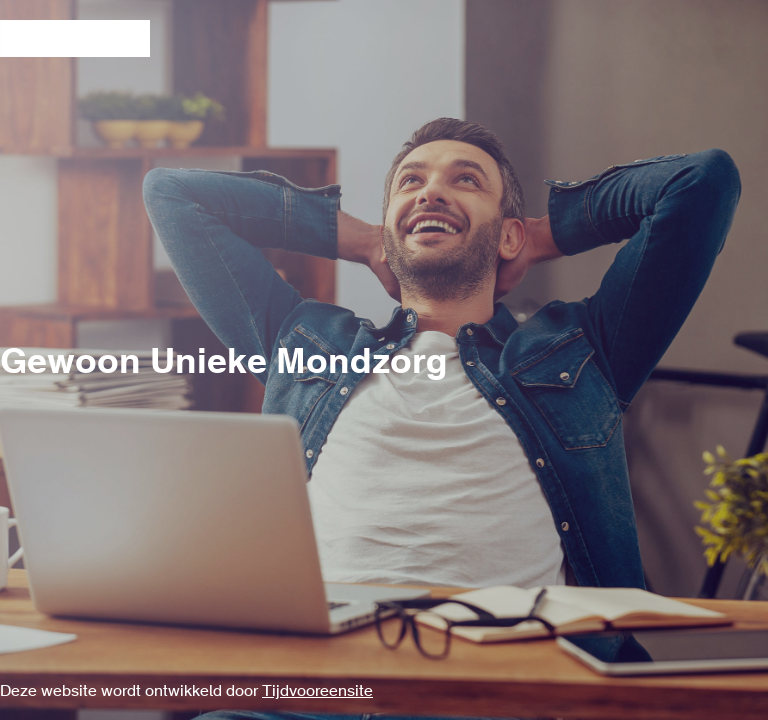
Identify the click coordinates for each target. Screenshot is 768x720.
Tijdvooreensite (317, 692)
